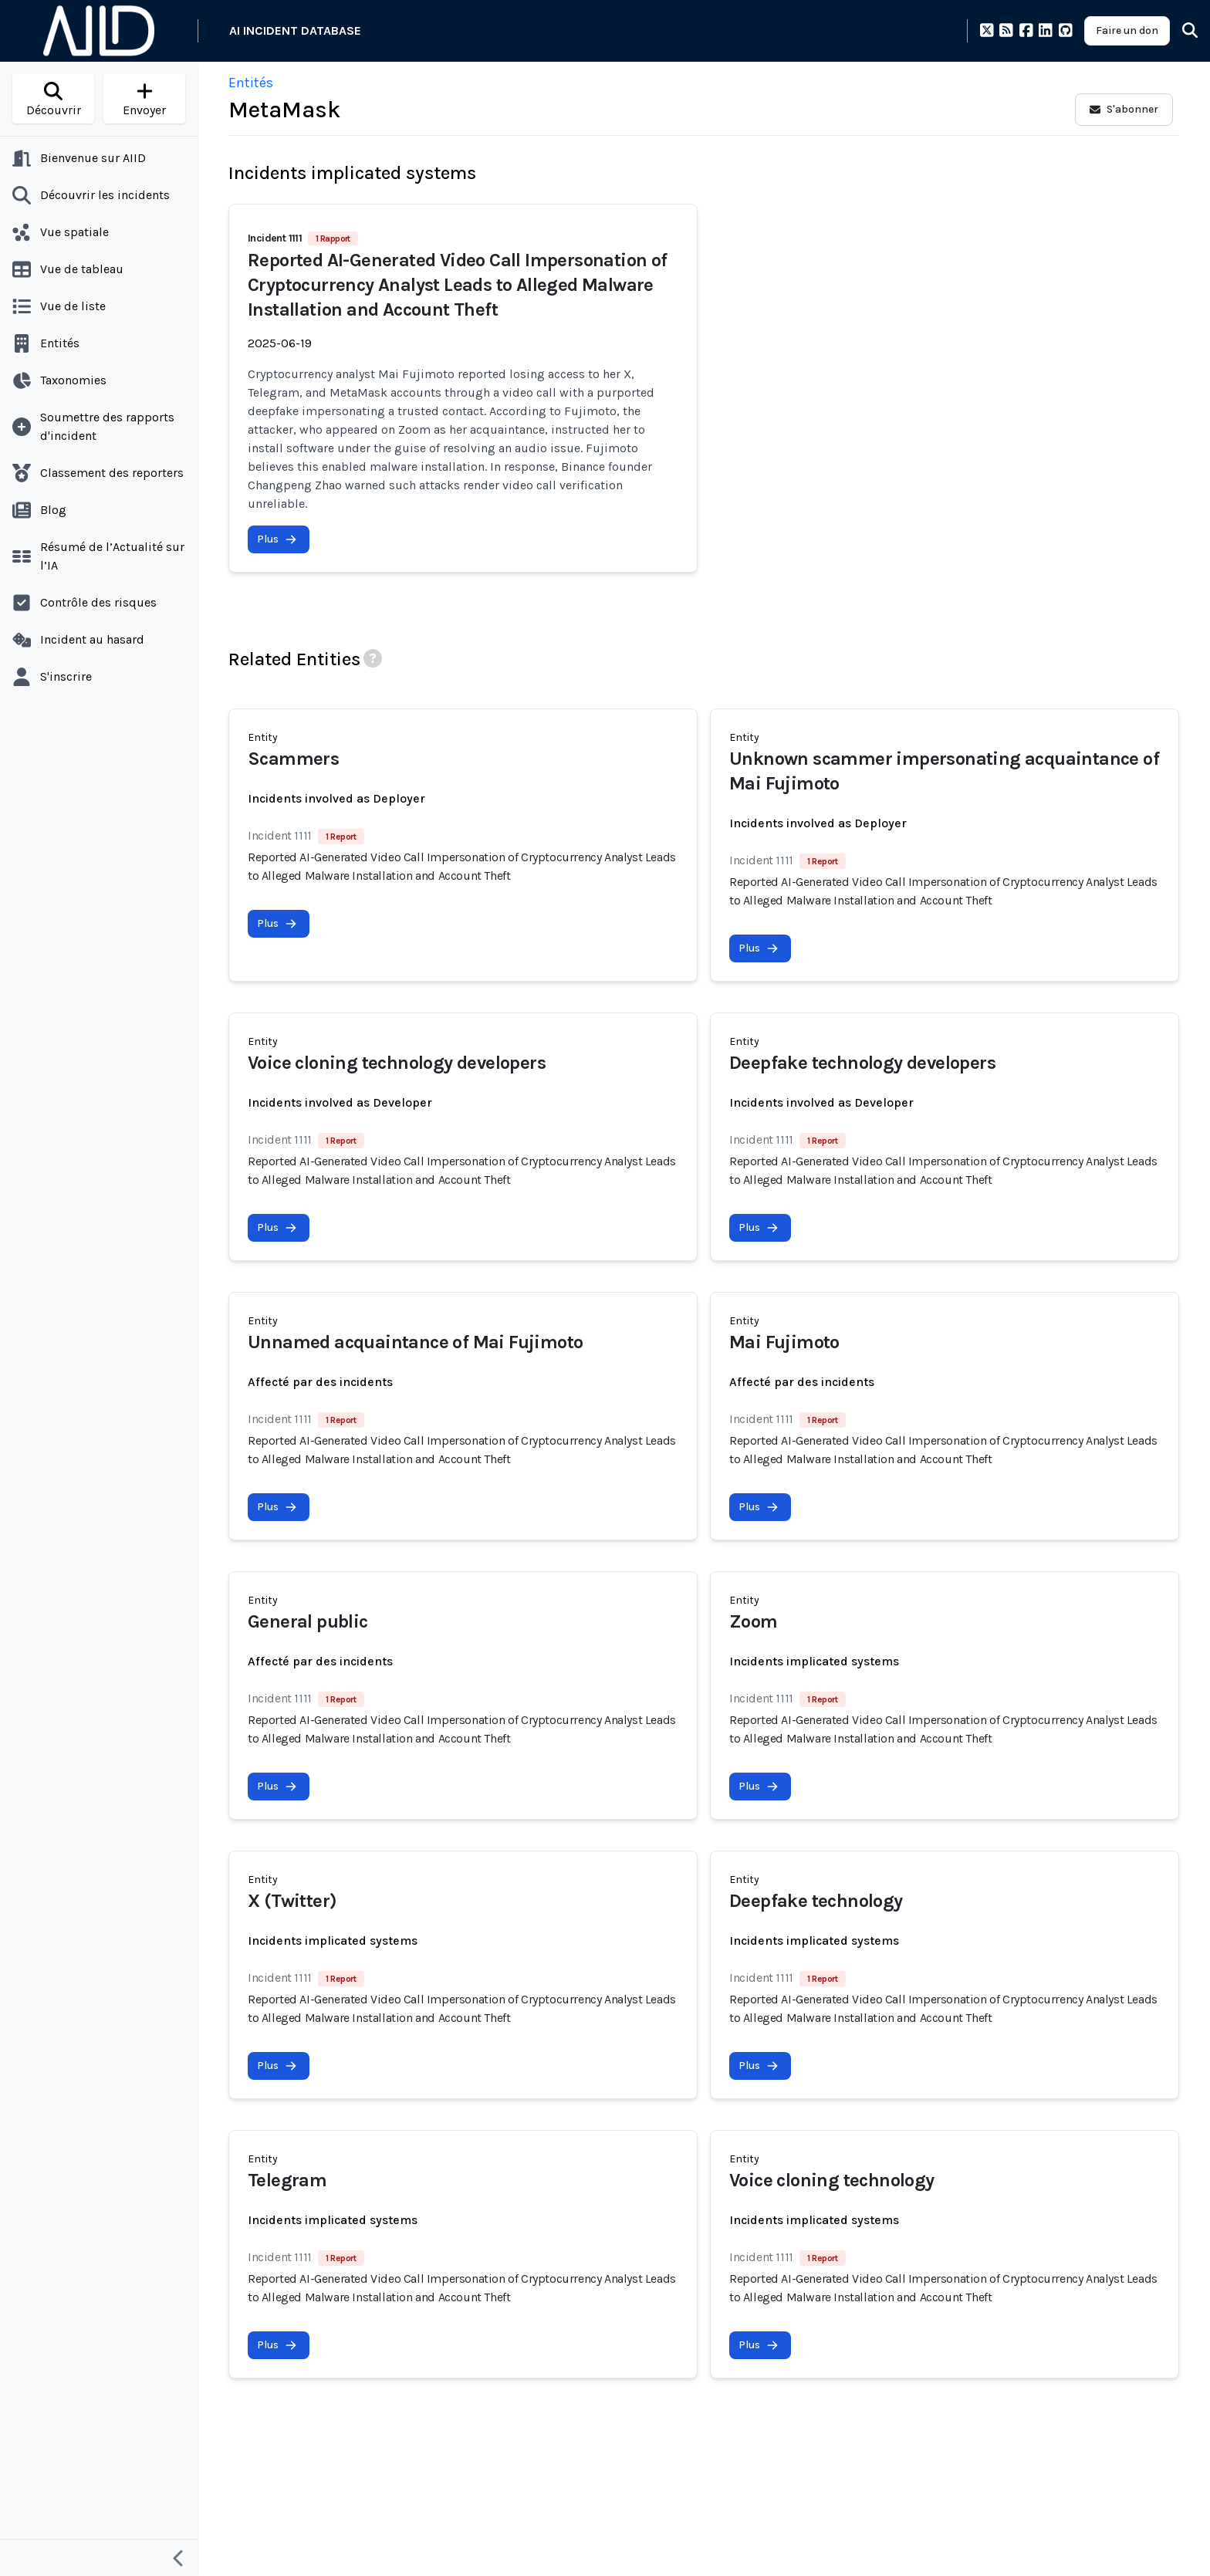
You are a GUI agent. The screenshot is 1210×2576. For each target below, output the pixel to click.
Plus (277, 539)
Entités (250, 82)
